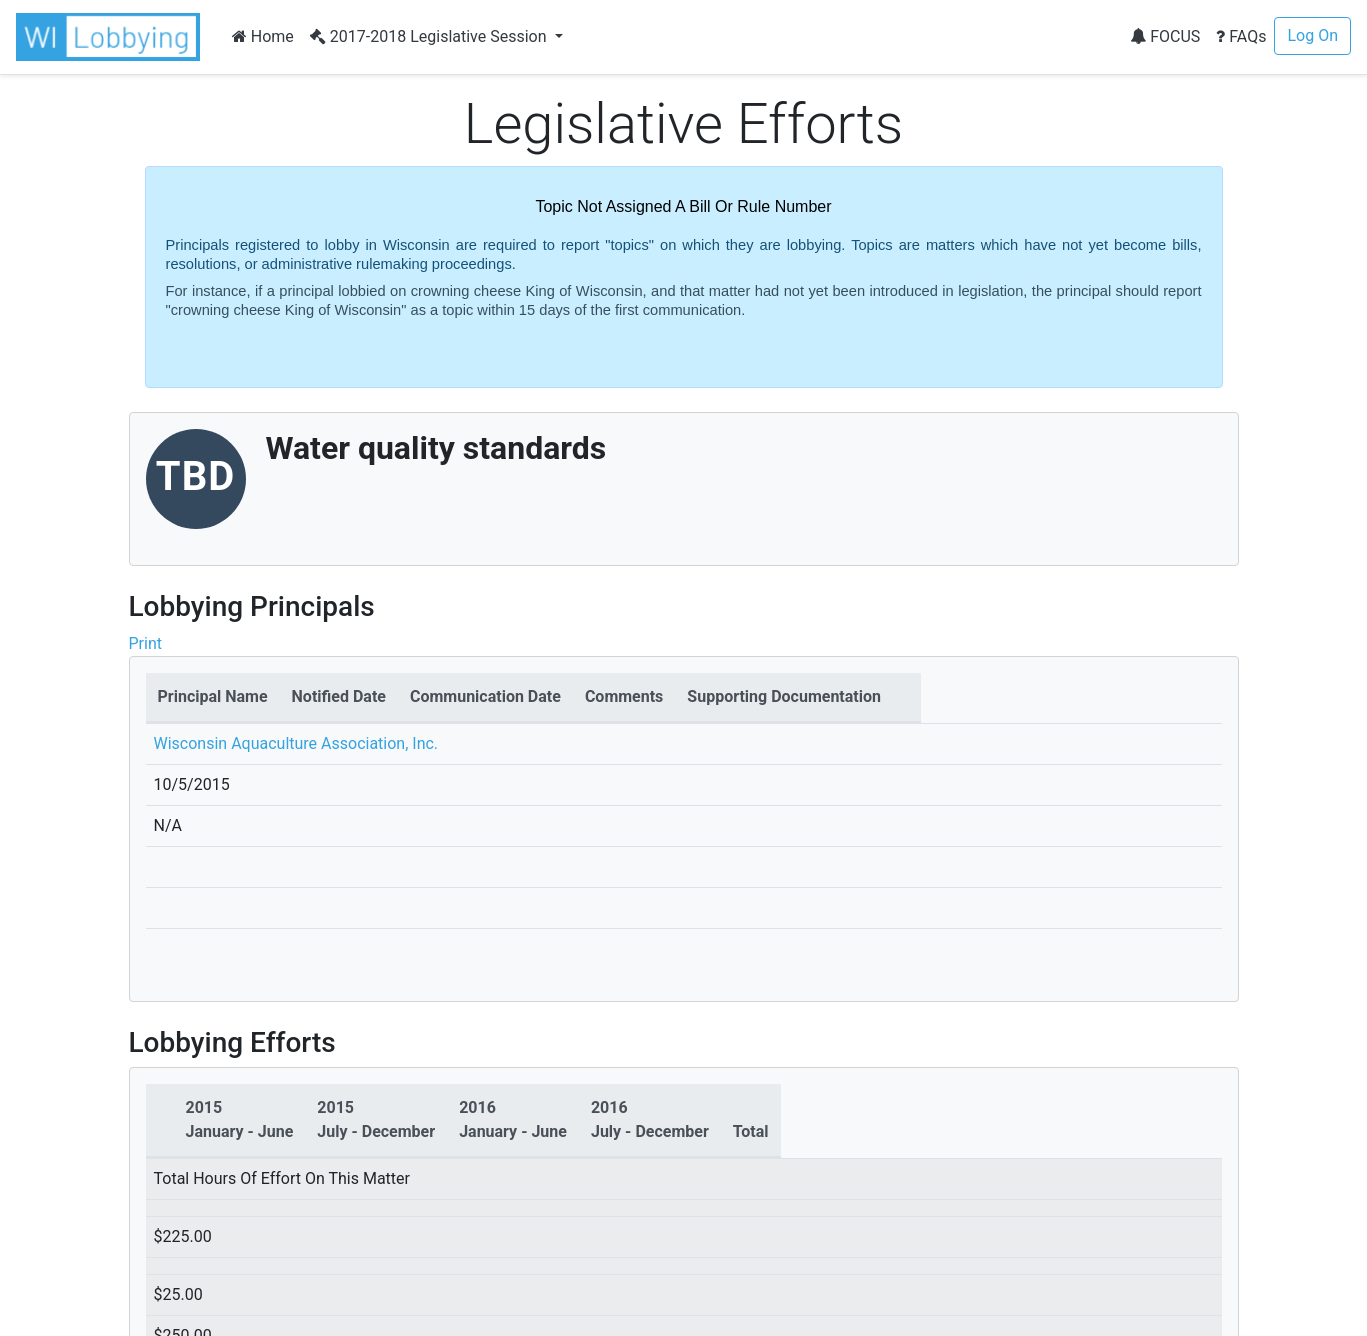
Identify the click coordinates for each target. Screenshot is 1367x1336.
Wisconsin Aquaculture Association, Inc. (296, 743)
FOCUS (1165, 36)
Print (145, 643)
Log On (1312, 35)
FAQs (1241, 36)
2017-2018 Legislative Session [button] (430, 36)
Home (263, 36)
